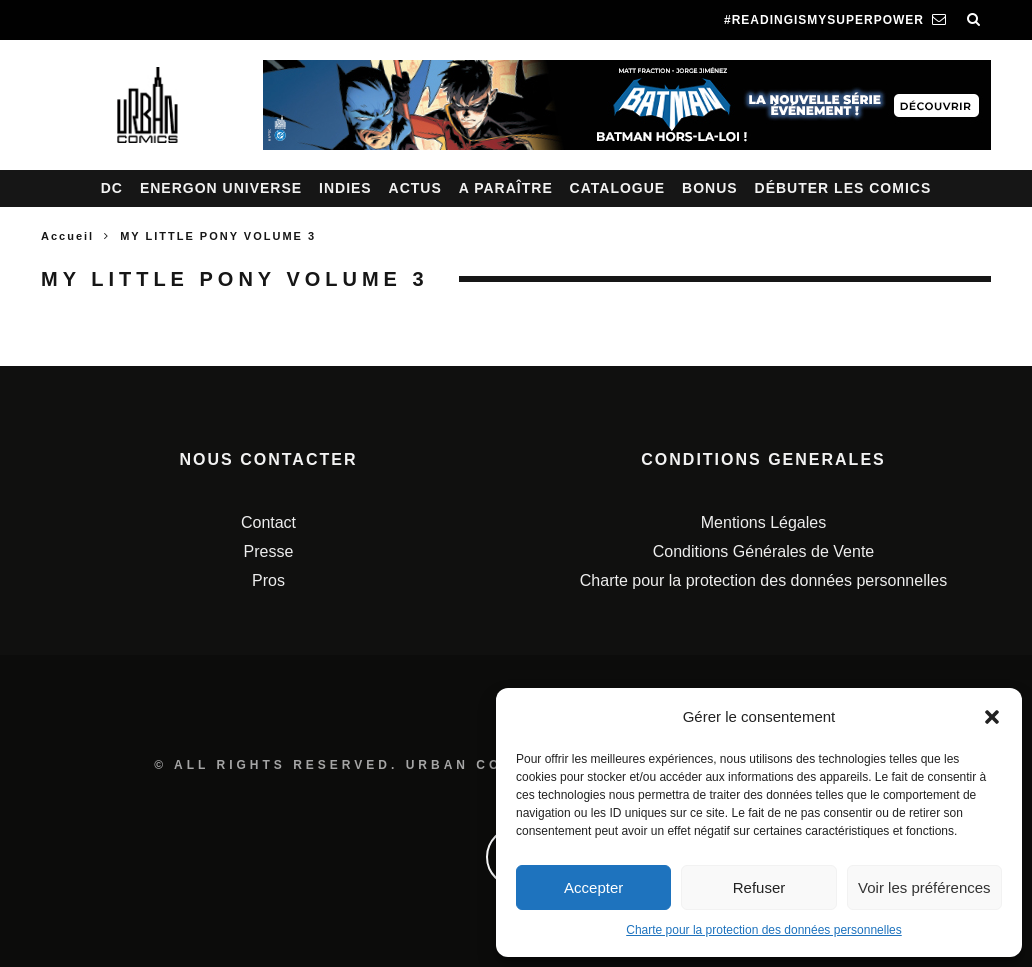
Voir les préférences (924, 887)
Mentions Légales (763, 522)
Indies (345, 188)
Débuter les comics (843, 188)
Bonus (710, 188)
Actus (415, 188)
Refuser (759, 887)
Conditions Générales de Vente (763, 551)
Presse (269, 551)
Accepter (593, 887)
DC (112, 188)
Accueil (67, 236)
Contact (268, 522)
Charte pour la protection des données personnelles (764, 930)
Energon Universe (221, 188)
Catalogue (618, 188)
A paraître (506, 188)
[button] (992, 717)
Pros (268, 580)
